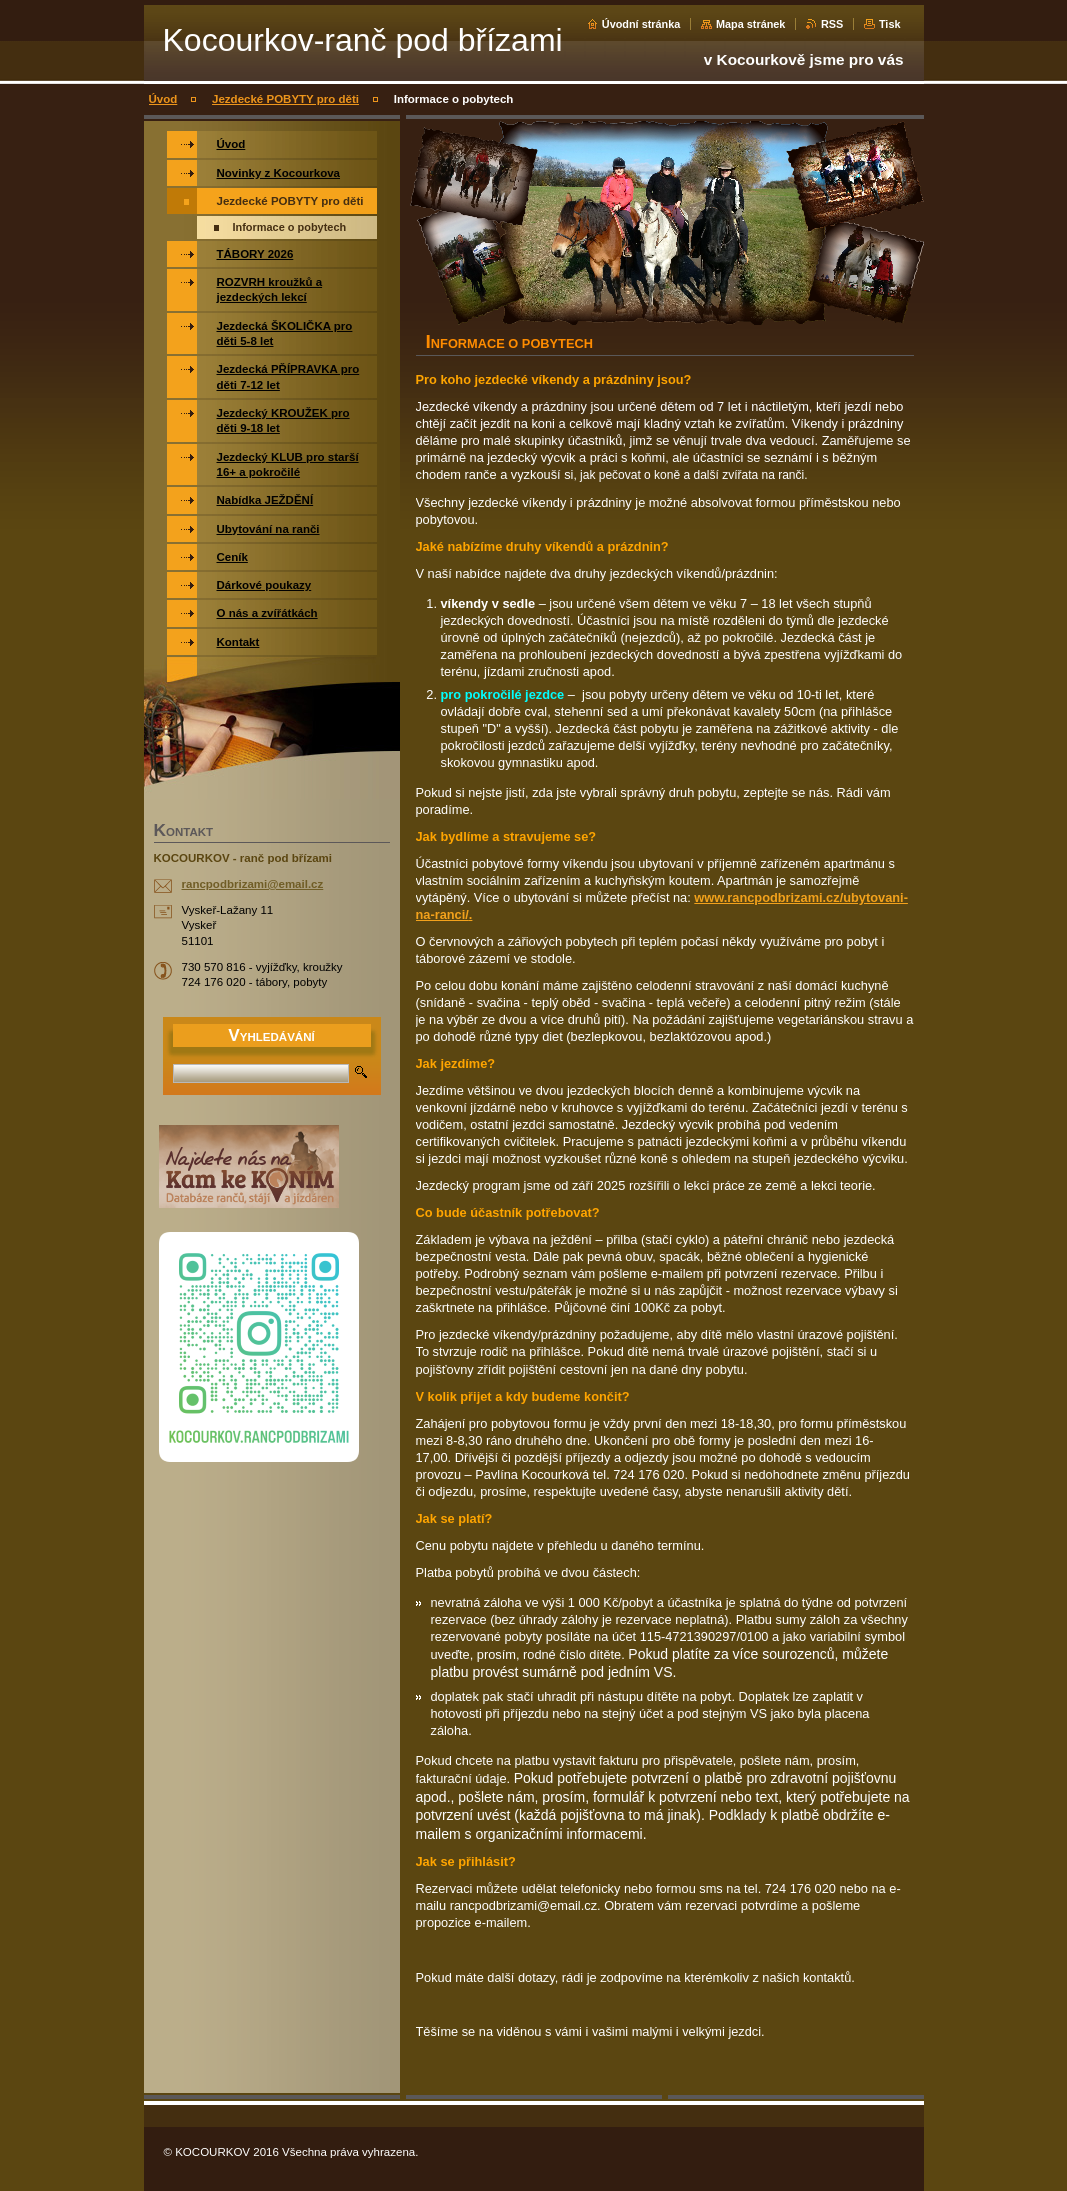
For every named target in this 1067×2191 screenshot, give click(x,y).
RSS (832, 24)
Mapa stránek (751, 24)
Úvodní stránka (641, 24)
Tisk (890, 24)
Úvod (163, 99)
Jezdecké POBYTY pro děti (285, 99)
